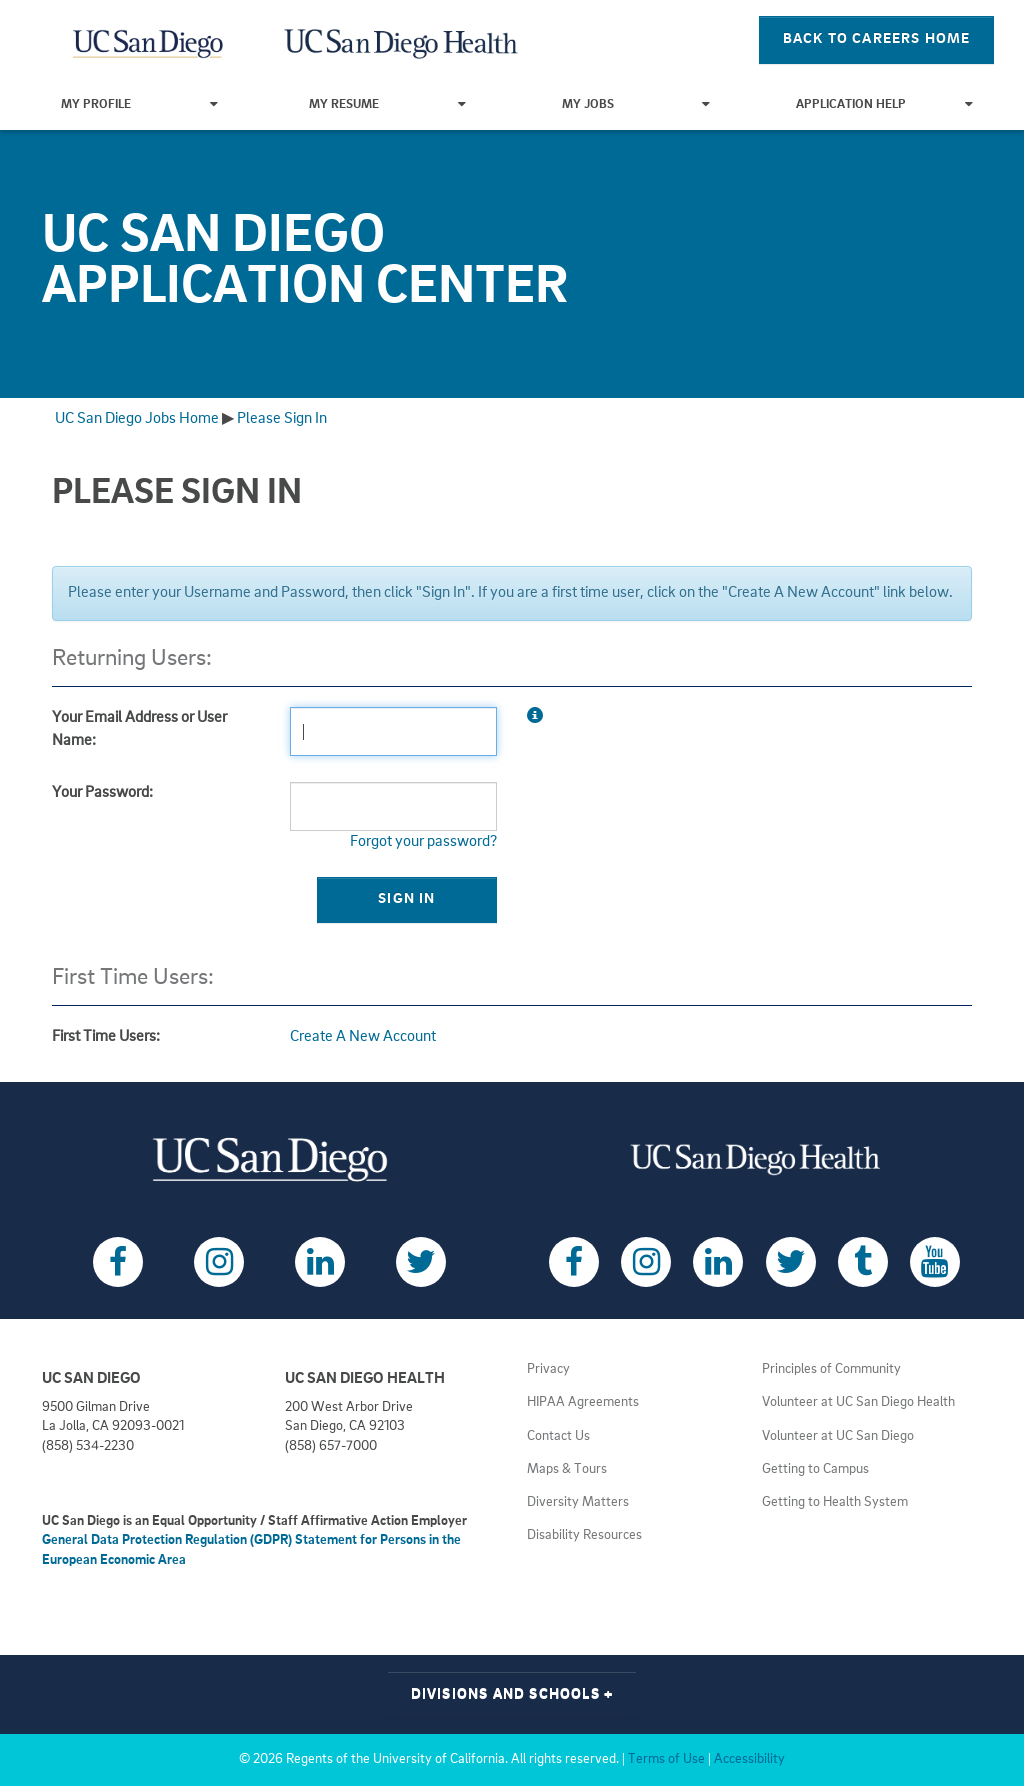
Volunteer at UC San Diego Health (858, 1402)
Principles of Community (831, 1369)
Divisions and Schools (512, 1694)
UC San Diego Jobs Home (137, 419)
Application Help (884, 104)
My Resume (387, 104)
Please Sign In (282, 419)
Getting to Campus (815, 1469)
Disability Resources (584, 1535)
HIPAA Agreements (583, 1402)
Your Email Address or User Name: (139, 729)
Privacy (548, 1369)
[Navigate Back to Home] (149, 40)
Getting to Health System (835, 1502)
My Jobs (636, 104)
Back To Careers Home (877, 39)
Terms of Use (666, 1759)
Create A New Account (363, 1037)
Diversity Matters (578, 1502)
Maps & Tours (567, 1469)
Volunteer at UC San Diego (838, 1436)
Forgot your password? (423, 842)
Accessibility (749, 1759)
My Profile (139, 104)
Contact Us (558, 1436)
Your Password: (102, 793)
